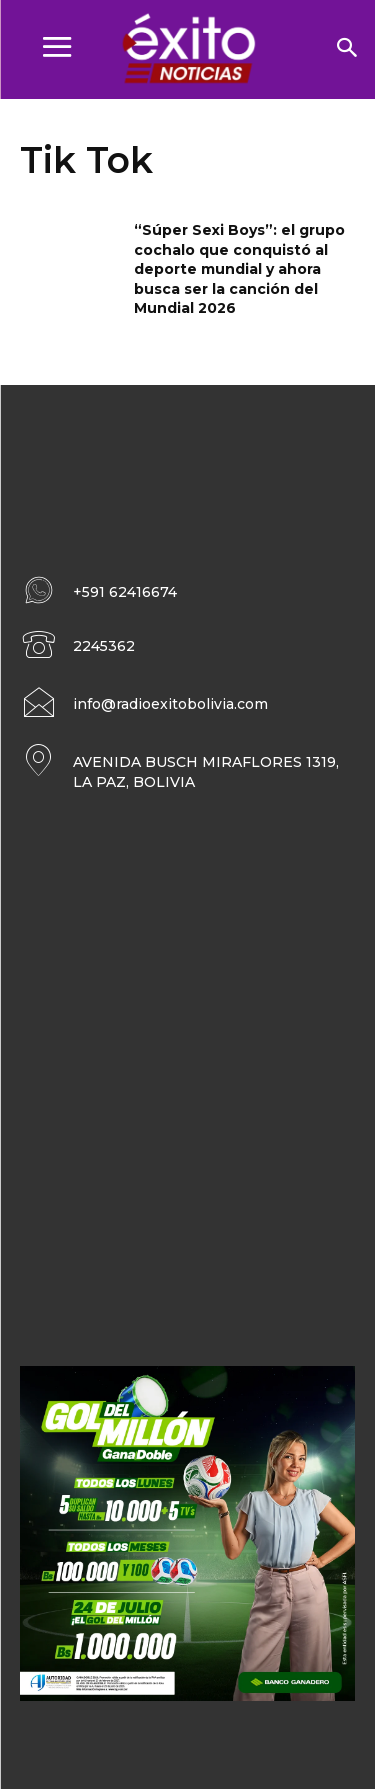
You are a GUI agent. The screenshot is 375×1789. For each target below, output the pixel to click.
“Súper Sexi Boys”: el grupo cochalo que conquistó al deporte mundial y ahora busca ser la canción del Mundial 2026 (239, 269)
